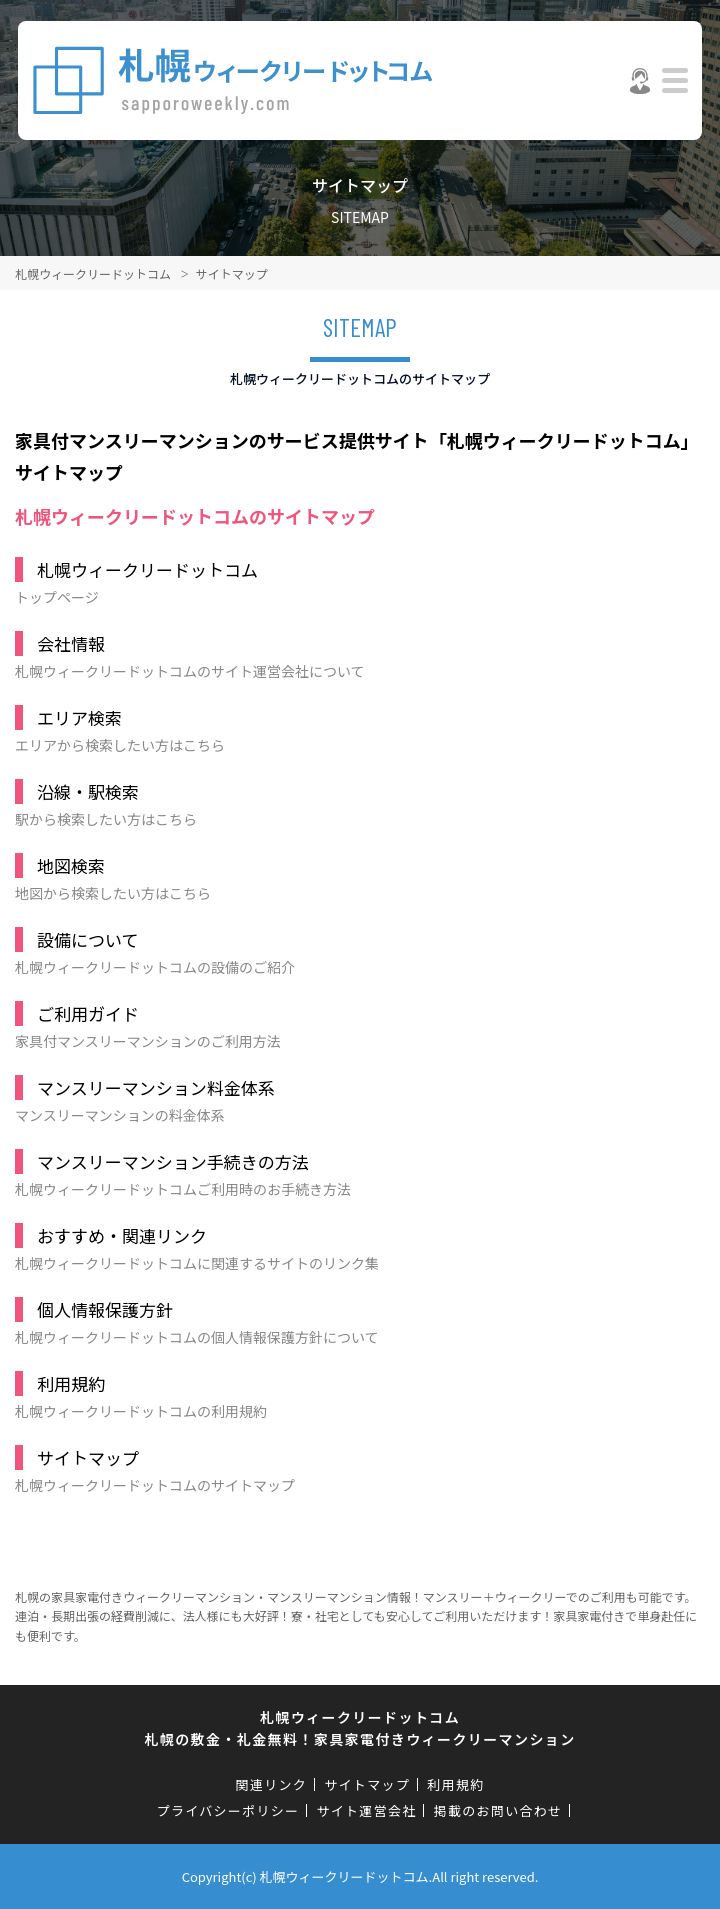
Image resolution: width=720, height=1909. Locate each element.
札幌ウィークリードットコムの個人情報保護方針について (353, 1322)
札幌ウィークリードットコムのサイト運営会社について (353, 656)
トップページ (353, 582)
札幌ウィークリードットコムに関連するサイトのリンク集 (353, 1248)
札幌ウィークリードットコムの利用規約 (353, 1396)
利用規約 (455, 1784)
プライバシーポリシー (228, 1810)
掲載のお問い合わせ (498, 1810)
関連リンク (272, 1784)
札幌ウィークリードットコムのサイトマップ (353, 1470)
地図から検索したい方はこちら (353, 878)
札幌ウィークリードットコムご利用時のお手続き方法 (353, 1174)
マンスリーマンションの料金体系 (353, 1100)
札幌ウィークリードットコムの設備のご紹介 (353, 952)
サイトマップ (367, 1784)
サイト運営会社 (366, 1810)
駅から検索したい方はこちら (353, 804)
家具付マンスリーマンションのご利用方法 (353, 1026)
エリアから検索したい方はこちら (353, 730)
